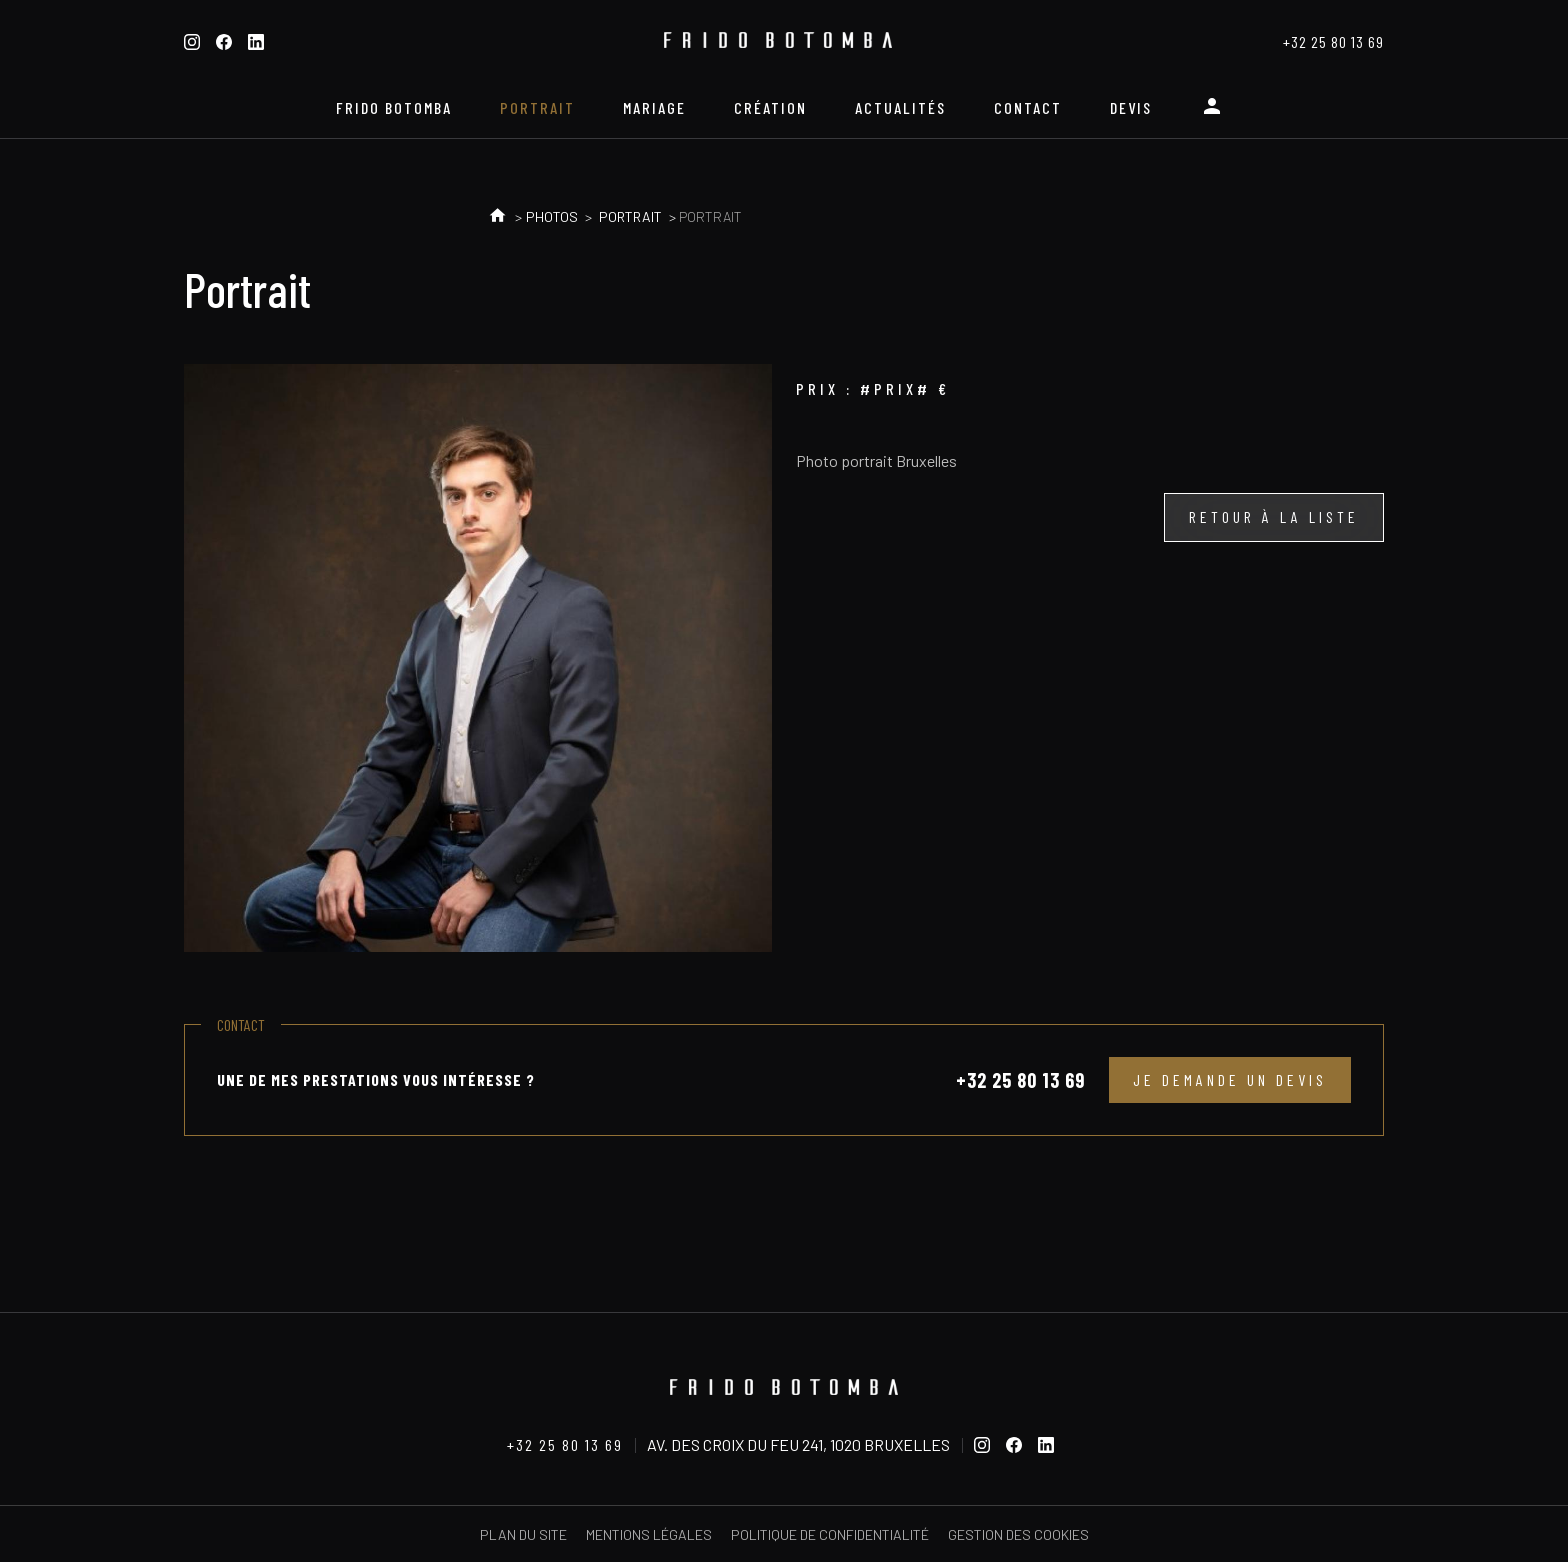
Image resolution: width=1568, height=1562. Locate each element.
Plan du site (523, 1534)
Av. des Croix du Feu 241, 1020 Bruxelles (798, 1444)
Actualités (900, 107)
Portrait (537, 107)
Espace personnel (1216, 114)
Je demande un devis (1230, 1079)
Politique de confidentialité (830, 1534)
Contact (1028, 107)
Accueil (497, 216)
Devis (1131, 107)
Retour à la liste (1274, 516)
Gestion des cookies (1018, 1534)
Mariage (654, 107)
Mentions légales (649, 1534)
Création (770, 107)
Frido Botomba (394, 107)
